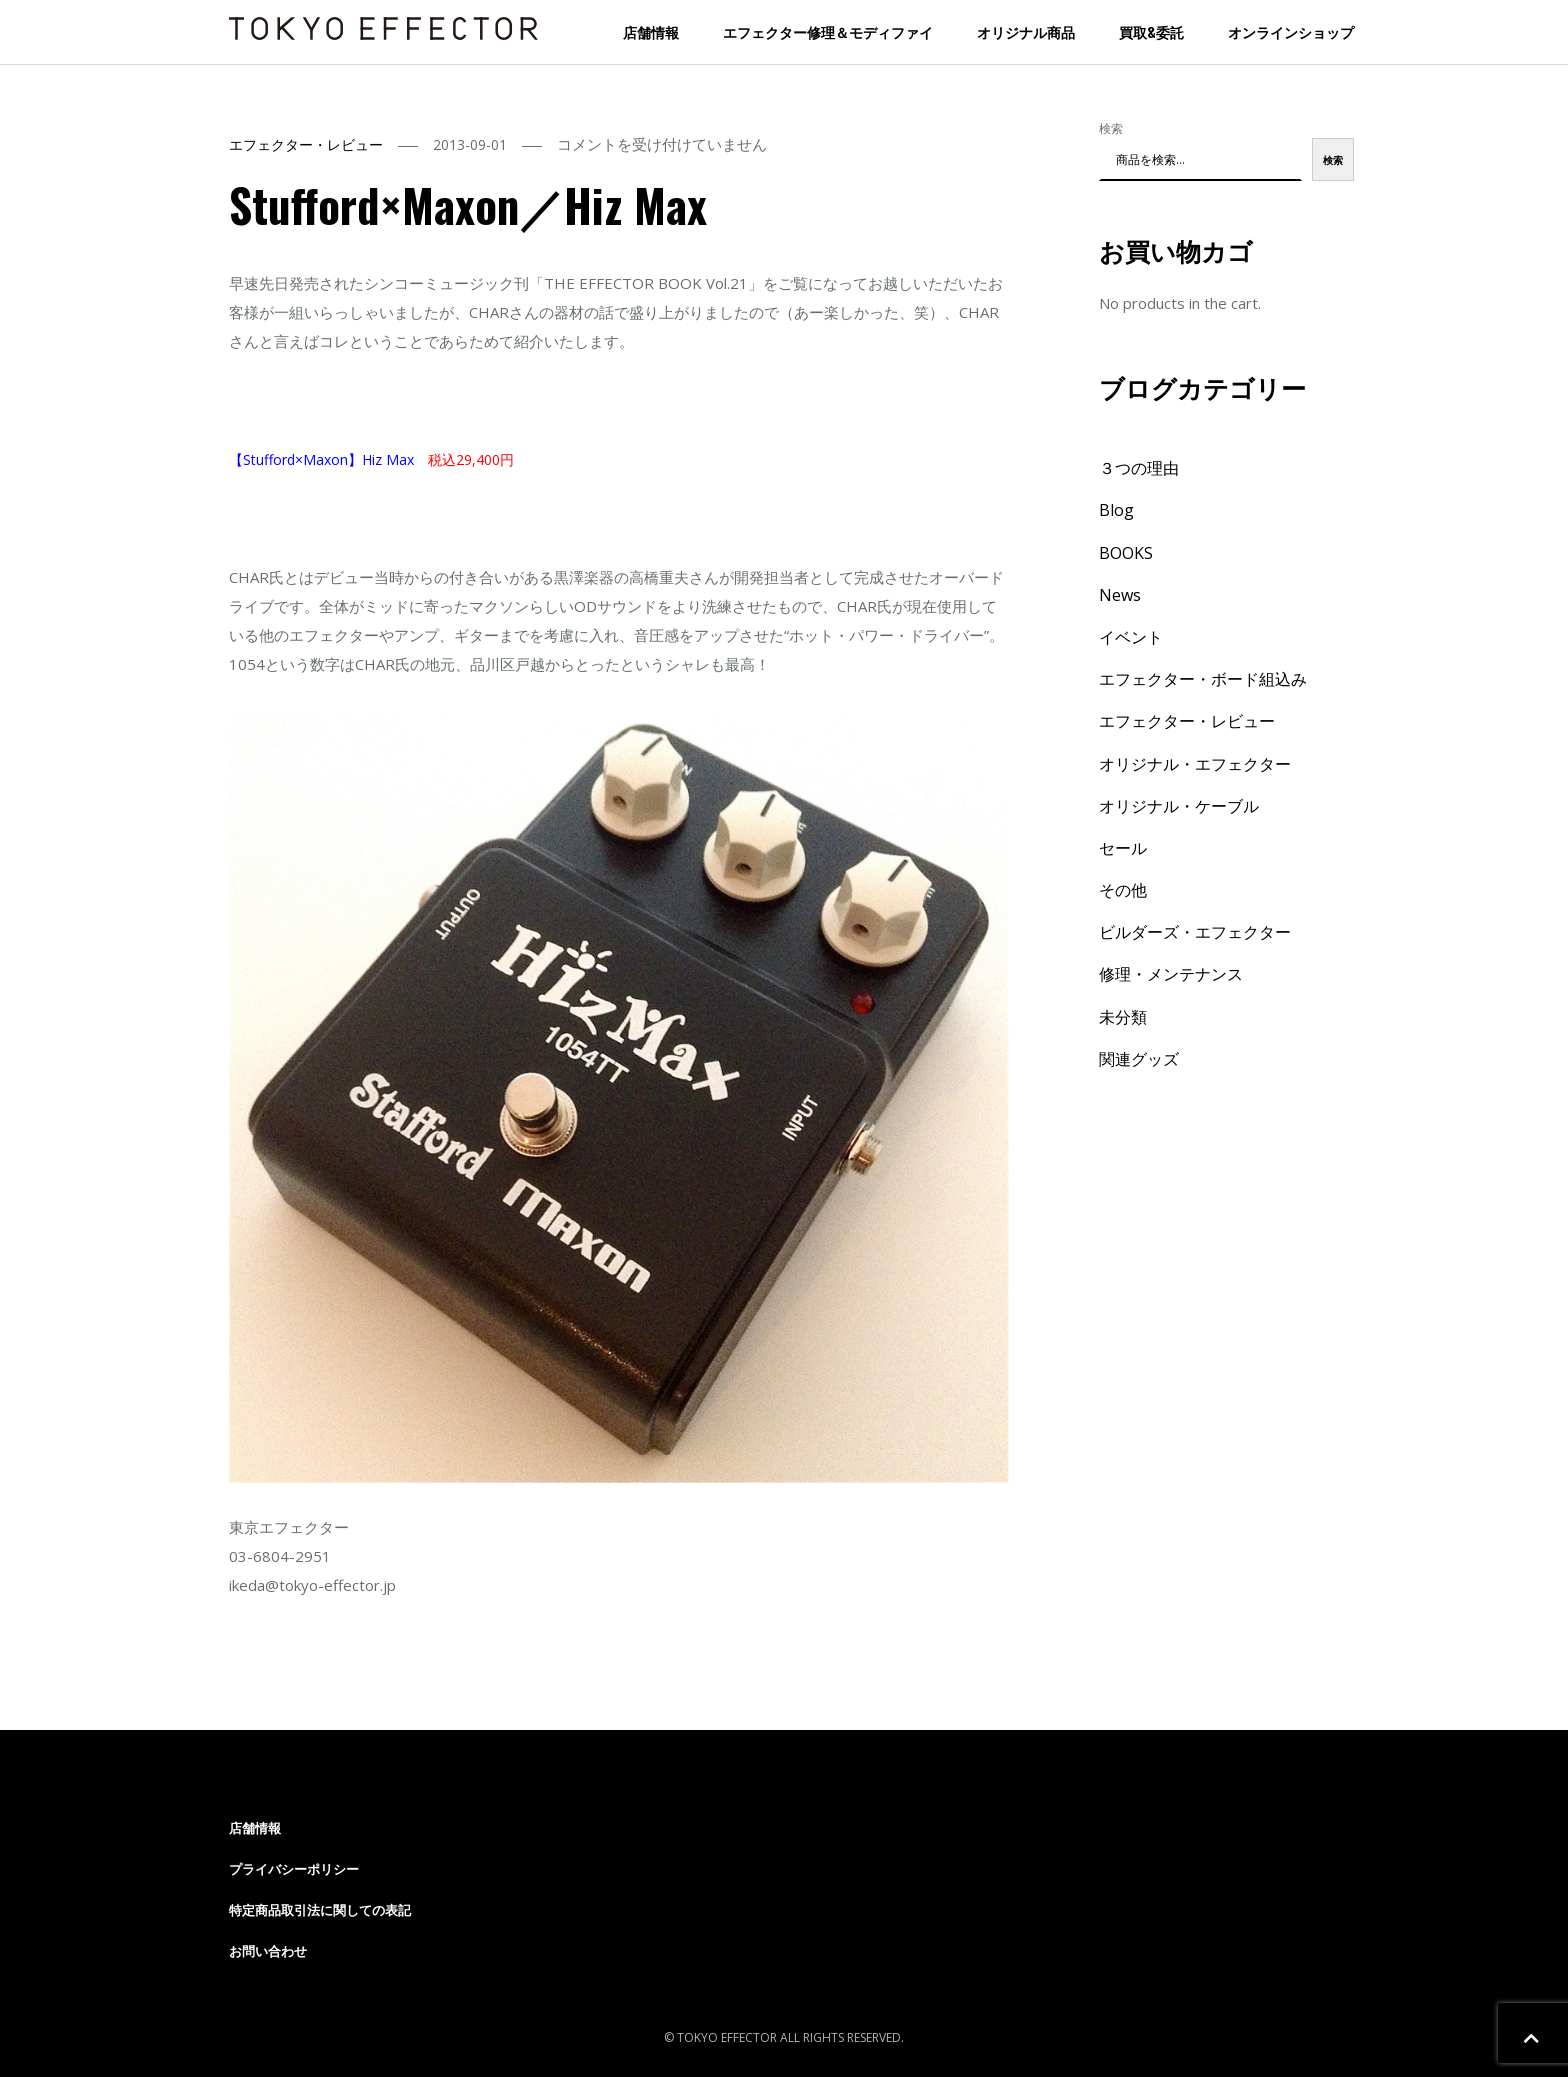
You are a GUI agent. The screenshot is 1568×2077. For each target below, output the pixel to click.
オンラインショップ (1291, 31)
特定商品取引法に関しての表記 (320, 1910)
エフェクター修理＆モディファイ (828, 31)
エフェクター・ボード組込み (1203, 679)
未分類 (1123, 1017)
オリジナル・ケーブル (1179, 806)
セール (1123, 848)
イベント (1131, 637)
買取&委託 (1151, 31)
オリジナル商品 (1026, 31)
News (1120, 595)
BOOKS (1126, 553)
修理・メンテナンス (1171, 974)
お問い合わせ (268, 1951)
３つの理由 (1139, 468)
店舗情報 (651, 31)
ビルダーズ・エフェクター (1195, 932)
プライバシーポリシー (294, 1869)
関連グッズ (1139, 1059)
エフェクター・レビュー (306, 144)
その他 (1123, 890)
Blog (1116, 510)
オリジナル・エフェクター (1195, 764)
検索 (1111, 128)
